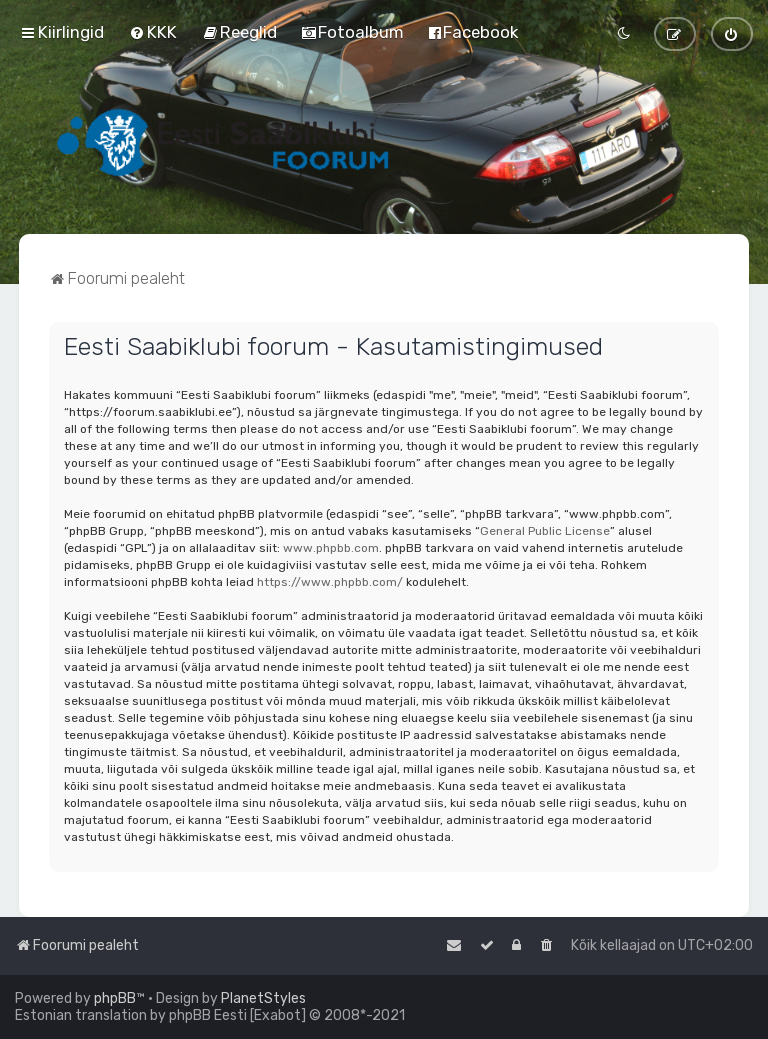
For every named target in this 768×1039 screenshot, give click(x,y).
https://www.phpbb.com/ (330, 582)
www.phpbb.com (331, 548)
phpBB (115, 998)
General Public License (545, 531)
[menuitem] (153, 32)
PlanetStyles (263, 998)
